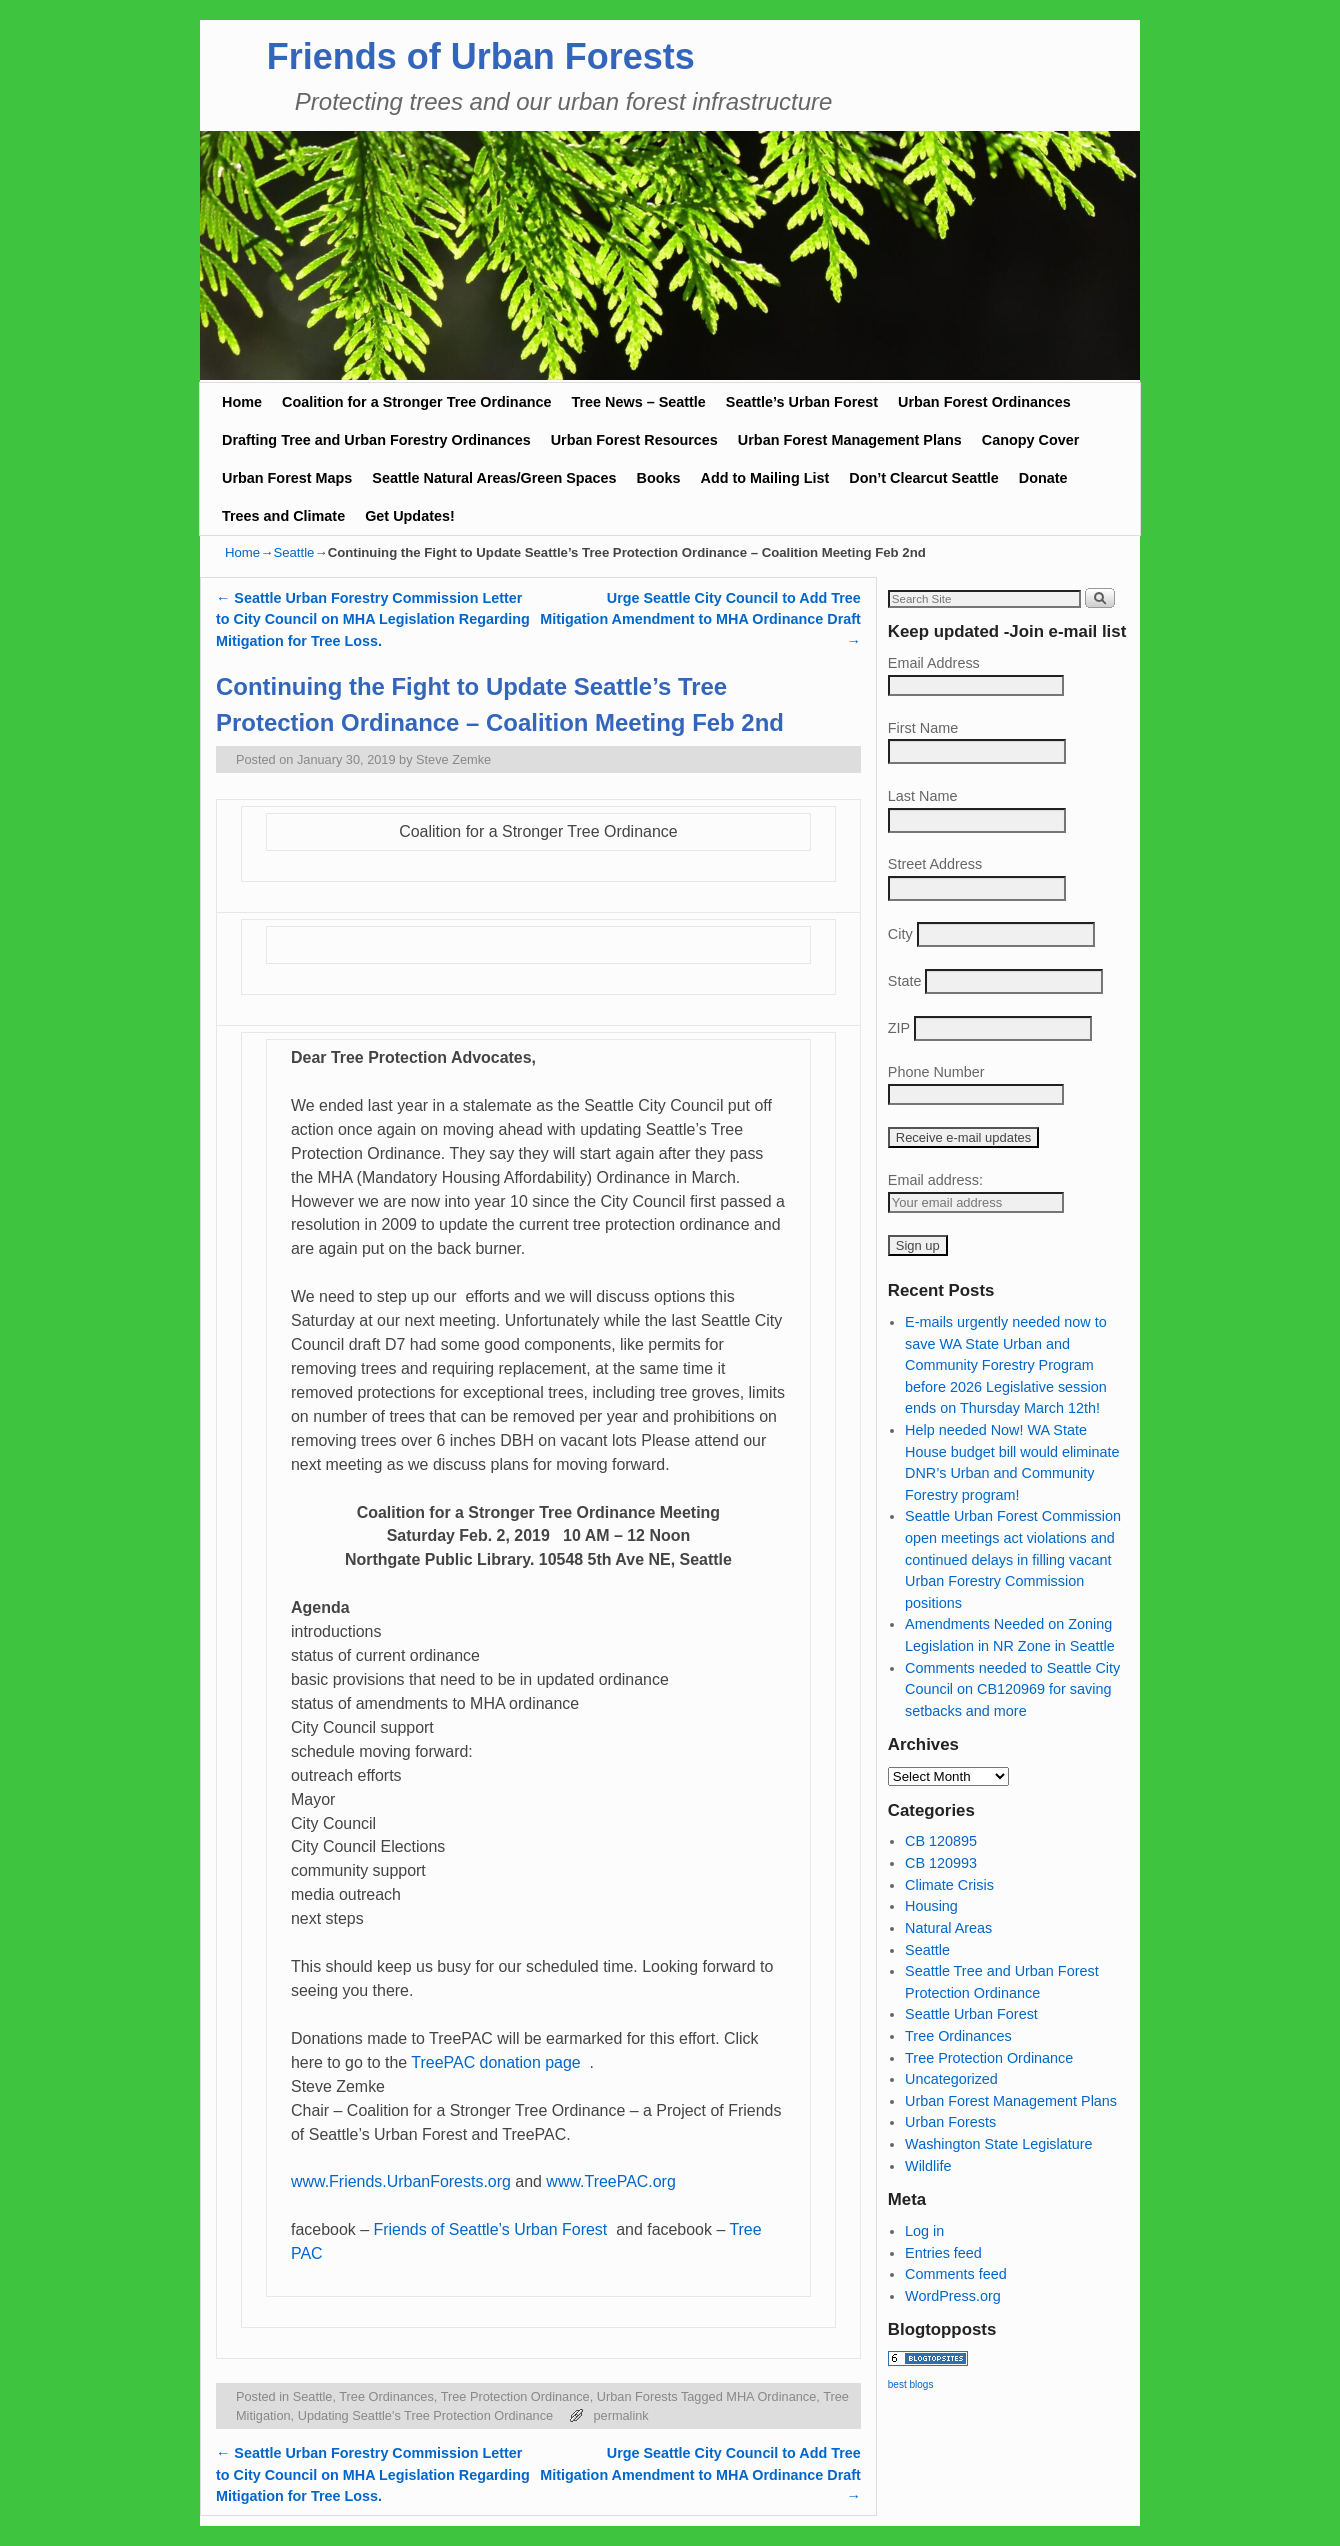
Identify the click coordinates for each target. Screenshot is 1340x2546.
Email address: (935, 1180)
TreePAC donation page (498, 2062)
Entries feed (943, 2253)
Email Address (934, 663)
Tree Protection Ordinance (515, 2396)
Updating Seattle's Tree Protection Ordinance (425, 2415)
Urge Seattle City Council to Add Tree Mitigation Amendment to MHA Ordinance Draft (700, 619)
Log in (924, 2231)
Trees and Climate (283, 516)
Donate (1043, 478)
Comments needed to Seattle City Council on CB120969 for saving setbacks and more (1012, 1689)
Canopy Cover (1031, 440)
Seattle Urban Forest (971, 2014)
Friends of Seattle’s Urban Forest (492, 2229)
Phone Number (936, 1072)
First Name (923, 728)
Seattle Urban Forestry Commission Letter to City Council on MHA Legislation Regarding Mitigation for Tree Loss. (373, 619)
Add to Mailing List (765, 478)
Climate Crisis (949, 1885)
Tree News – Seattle (638, 402)
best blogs (911, 2384)
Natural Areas (948, 1928)
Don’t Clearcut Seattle (924, 478)
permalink (620, 2415)
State (905, 981)
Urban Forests (637, 2396)
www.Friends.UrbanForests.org (401, 2181)
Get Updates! (410, 516)
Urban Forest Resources (634, 440)
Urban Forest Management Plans (850, 440)
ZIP (899, 1028)
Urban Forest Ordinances (984, 402)
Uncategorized (951, 2079)
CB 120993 (941, 1863)
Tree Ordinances (386, 2396)
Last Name (923, 796)
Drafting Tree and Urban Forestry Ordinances (376, 440)
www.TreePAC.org (610, 2181)
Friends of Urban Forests (481, 56)
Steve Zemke (453, 759)
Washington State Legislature (998, 2144)
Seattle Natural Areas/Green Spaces (494, 478)
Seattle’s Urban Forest (802, 402)
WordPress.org (953, 2296)
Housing (931, 1906)
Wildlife (928, 2166)
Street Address (935, 864)
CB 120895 (941, 1841)
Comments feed (956, 2274)
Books (659, 478)
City (900, 934)
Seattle (293, 552)
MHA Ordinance (771, 2396)
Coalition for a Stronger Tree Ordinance (416, 402)
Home (242, 402)
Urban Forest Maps (287, 478)
